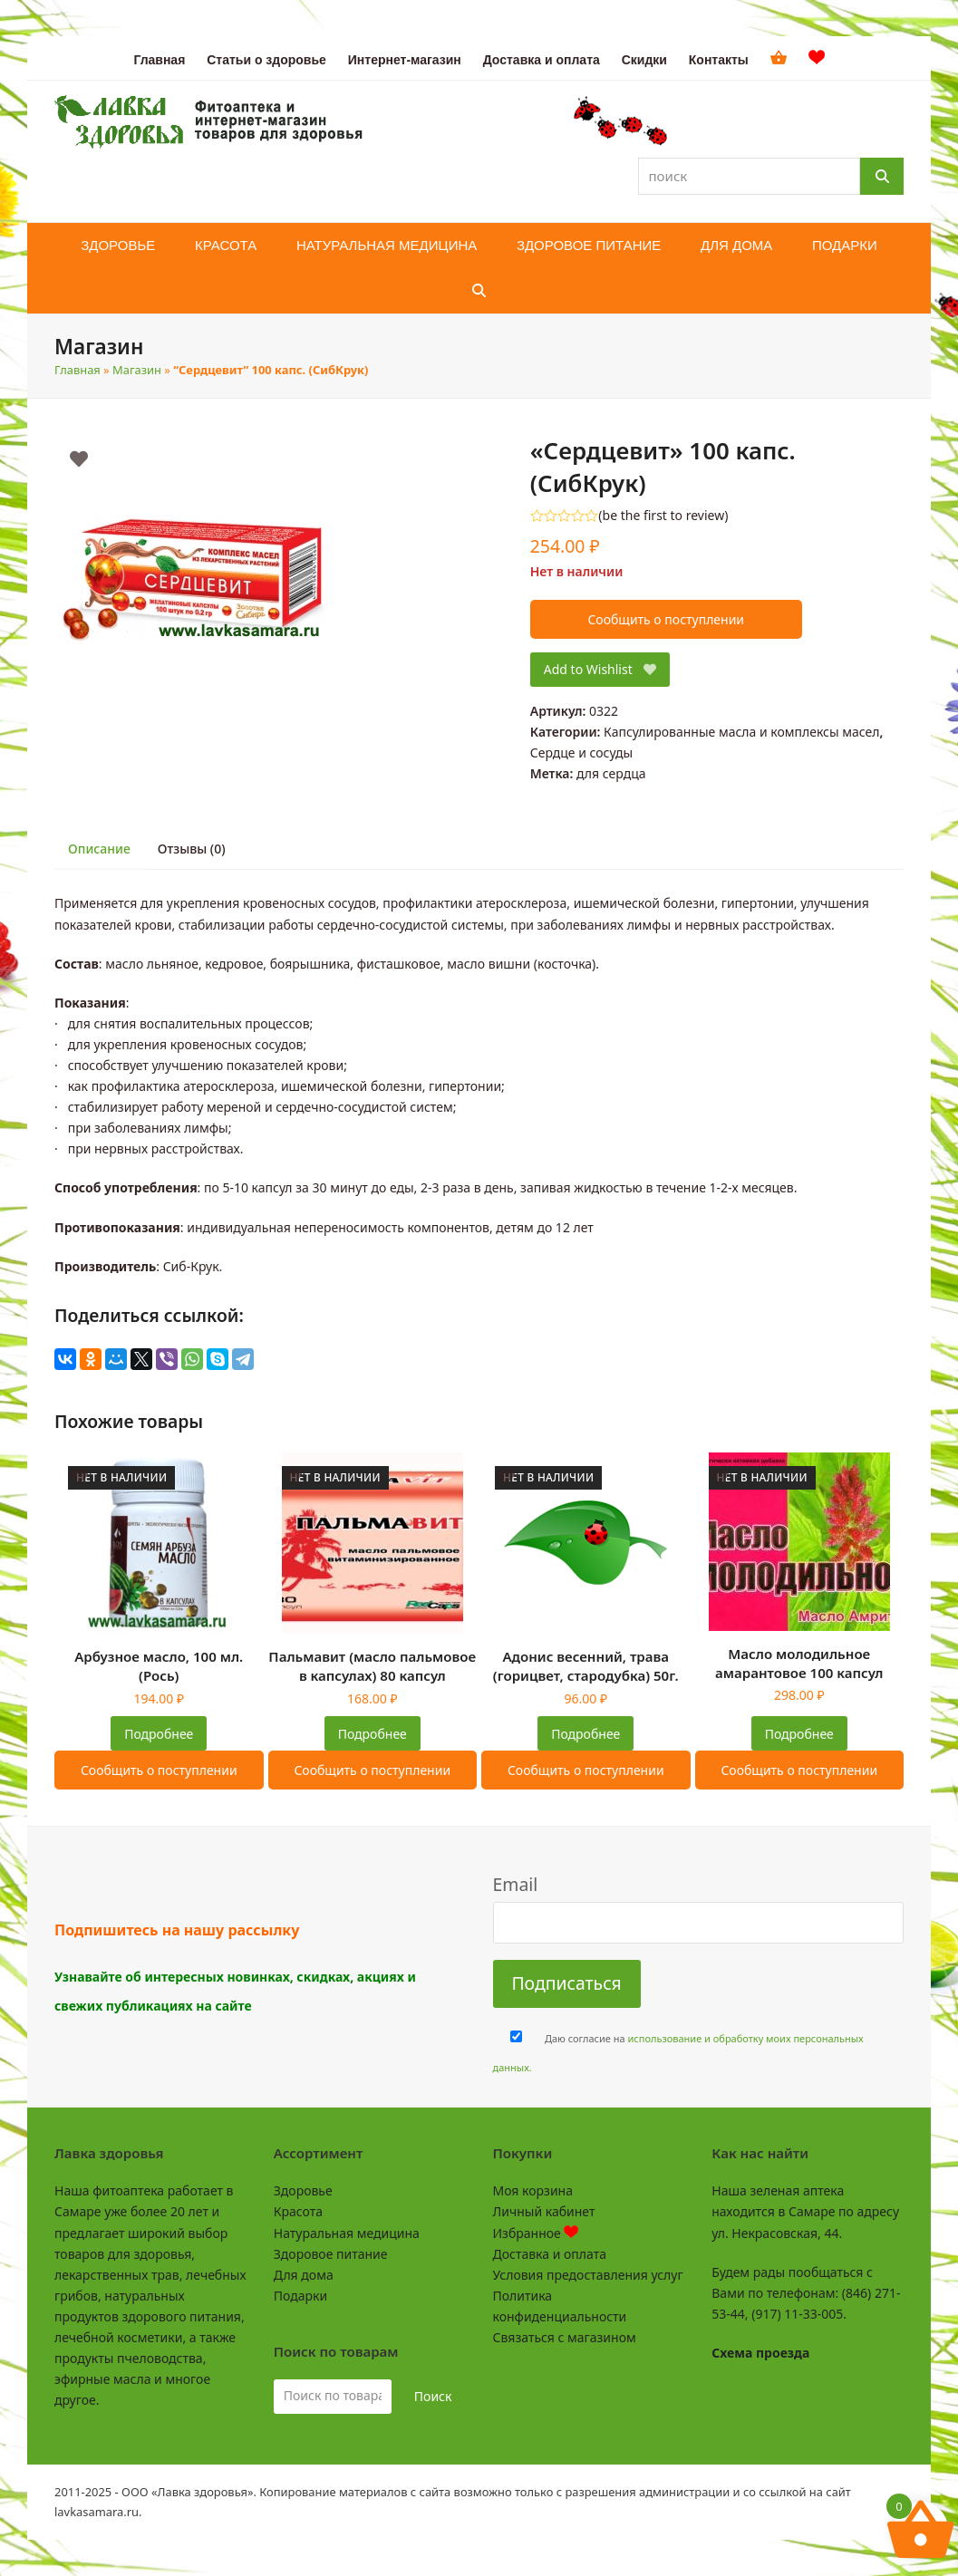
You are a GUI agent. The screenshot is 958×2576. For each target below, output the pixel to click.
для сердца (610, 773)
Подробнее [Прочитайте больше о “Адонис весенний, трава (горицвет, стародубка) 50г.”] (585, 1733)
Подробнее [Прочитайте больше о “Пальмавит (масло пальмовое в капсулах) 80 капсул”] (372, 1733)
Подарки (300, 2295)
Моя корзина (533, 2190)
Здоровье (303, 2190)
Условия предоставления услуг (588, 2274)
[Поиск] (882, 176)
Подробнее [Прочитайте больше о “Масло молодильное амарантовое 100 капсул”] (799, 1733)
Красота (298, 2211)
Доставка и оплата (549, 2253)
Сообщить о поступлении (665, 619)
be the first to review (664, 515)
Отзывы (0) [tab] (192, 848)
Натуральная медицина (347, 2233)
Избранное (536, 2233)
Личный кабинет (544, 2211)
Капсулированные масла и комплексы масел (741, 731)
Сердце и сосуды (581, 752)
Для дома (304, 2274)
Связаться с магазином (564, 2337)
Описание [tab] (99, 848)
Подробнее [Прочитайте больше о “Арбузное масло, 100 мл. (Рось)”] (158, 1733)
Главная (77, 370)
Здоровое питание (331, 2253)
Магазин (136, 370)
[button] (479, 291)
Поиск (433, 2396)
